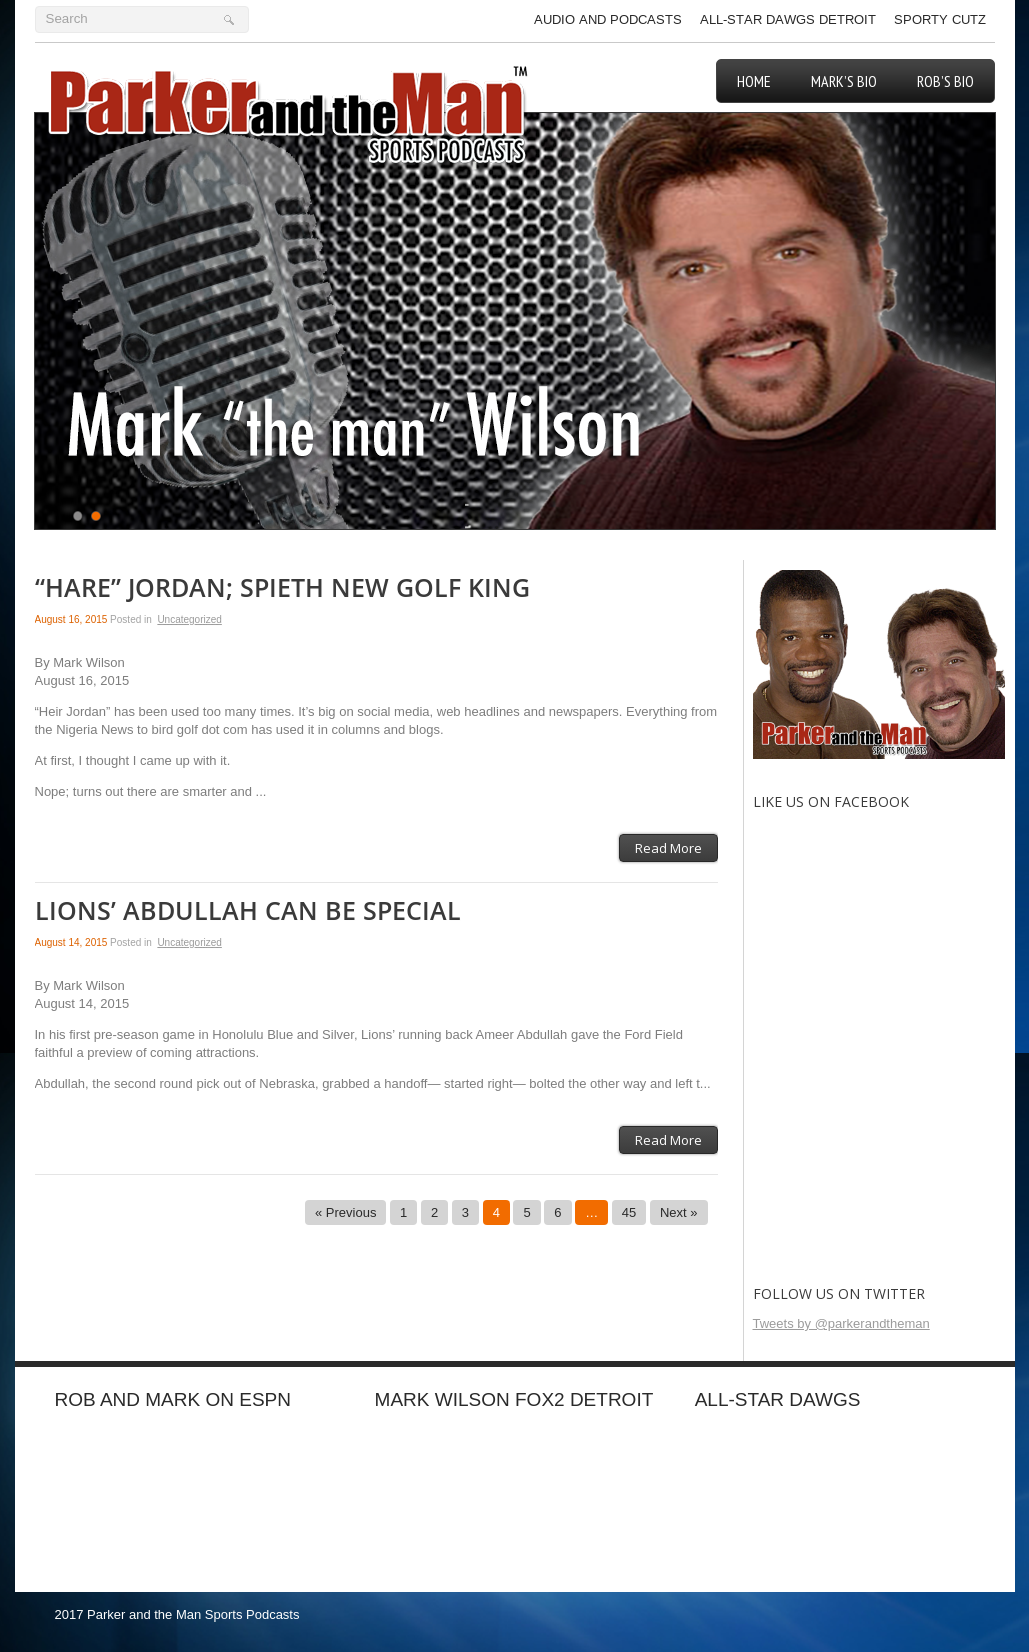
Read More (668, 848)
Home (754, 81)
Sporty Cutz (940, 19)
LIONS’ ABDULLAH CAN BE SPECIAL (248, 911)
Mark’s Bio (844, 81)
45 (629, 1212)
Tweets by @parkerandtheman (841, 1323)
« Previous (345, 1212)
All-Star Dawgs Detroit (788, 19)
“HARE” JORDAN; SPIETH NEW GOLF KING (282, 588)
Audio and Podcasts (608, 19)
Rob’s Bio (945, 81)
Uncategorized (189, 619)
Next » (679, 1212)
